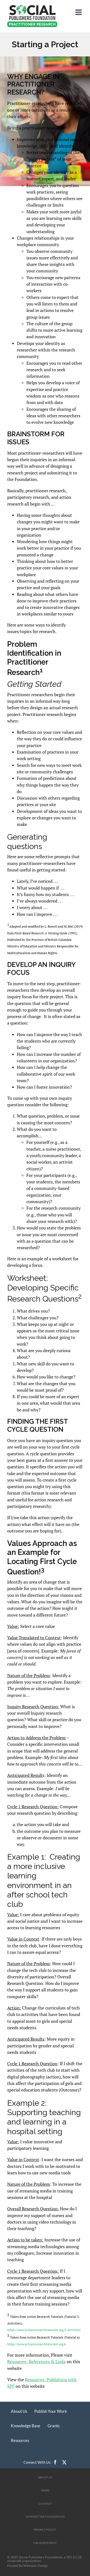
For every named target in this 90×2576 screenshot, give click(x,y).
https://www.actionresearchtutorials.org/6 (36, 2344)
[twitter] (64, 2462)
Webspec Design (35, 2566)
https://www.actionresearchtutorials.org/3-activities (44, 2330)
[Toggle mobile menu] (79, 12)
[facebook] (55, 2462)
